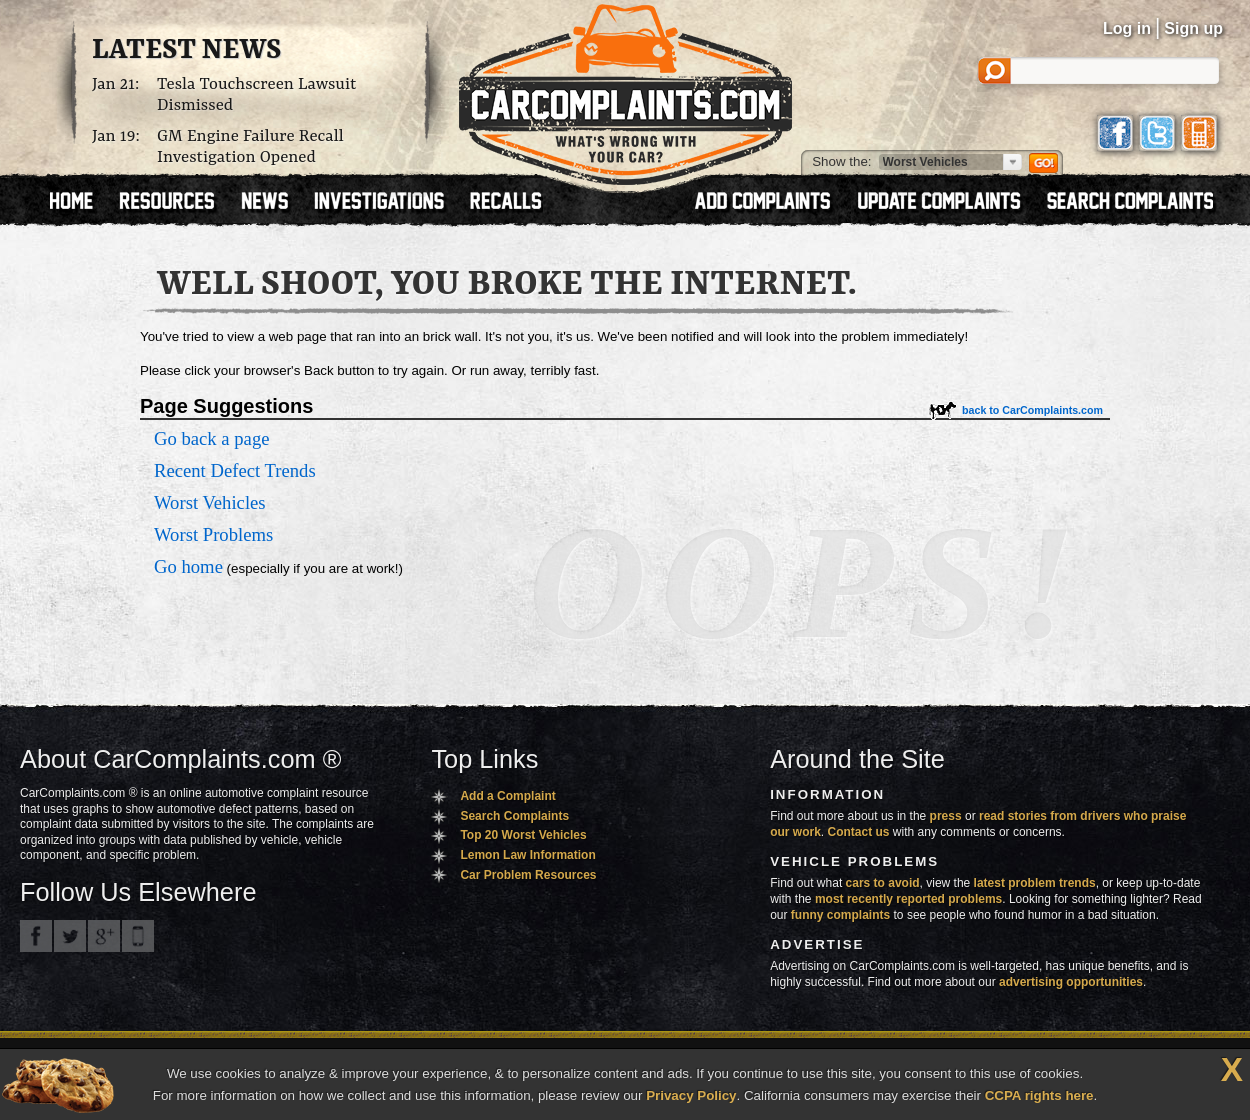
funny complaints (840, 915)
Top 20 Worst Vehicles (523, 835)
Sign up (1193, 28)
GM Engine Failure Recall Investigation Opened (250, 147)
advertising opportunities (1071, 982)
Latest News (186, 51)
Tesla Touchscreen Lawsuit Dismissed (256, 95)
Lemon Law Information (527, 855)
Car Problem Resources (528, 875)
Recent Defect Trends (235, 470)
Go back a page (212, 438)
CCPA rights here (1039, 1095)
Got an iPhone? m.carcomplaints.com (138, 936)
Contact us (859, 832)
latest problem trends (1035, 883)
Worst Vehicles (210, 502)
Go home (188, 566)
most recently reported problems (908, 899)
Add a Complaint (507, 796)
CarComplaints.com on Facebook (36, 936)
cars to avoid (883, 883)
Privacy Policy (691, 1095)
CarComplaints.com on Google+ (104, 936)
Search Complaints (514, 816)
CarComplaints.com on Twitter (70, 936)
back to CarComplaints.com (1032, 410)
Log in (1127, 28)
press (946, 816)
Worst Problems (213, 534)
